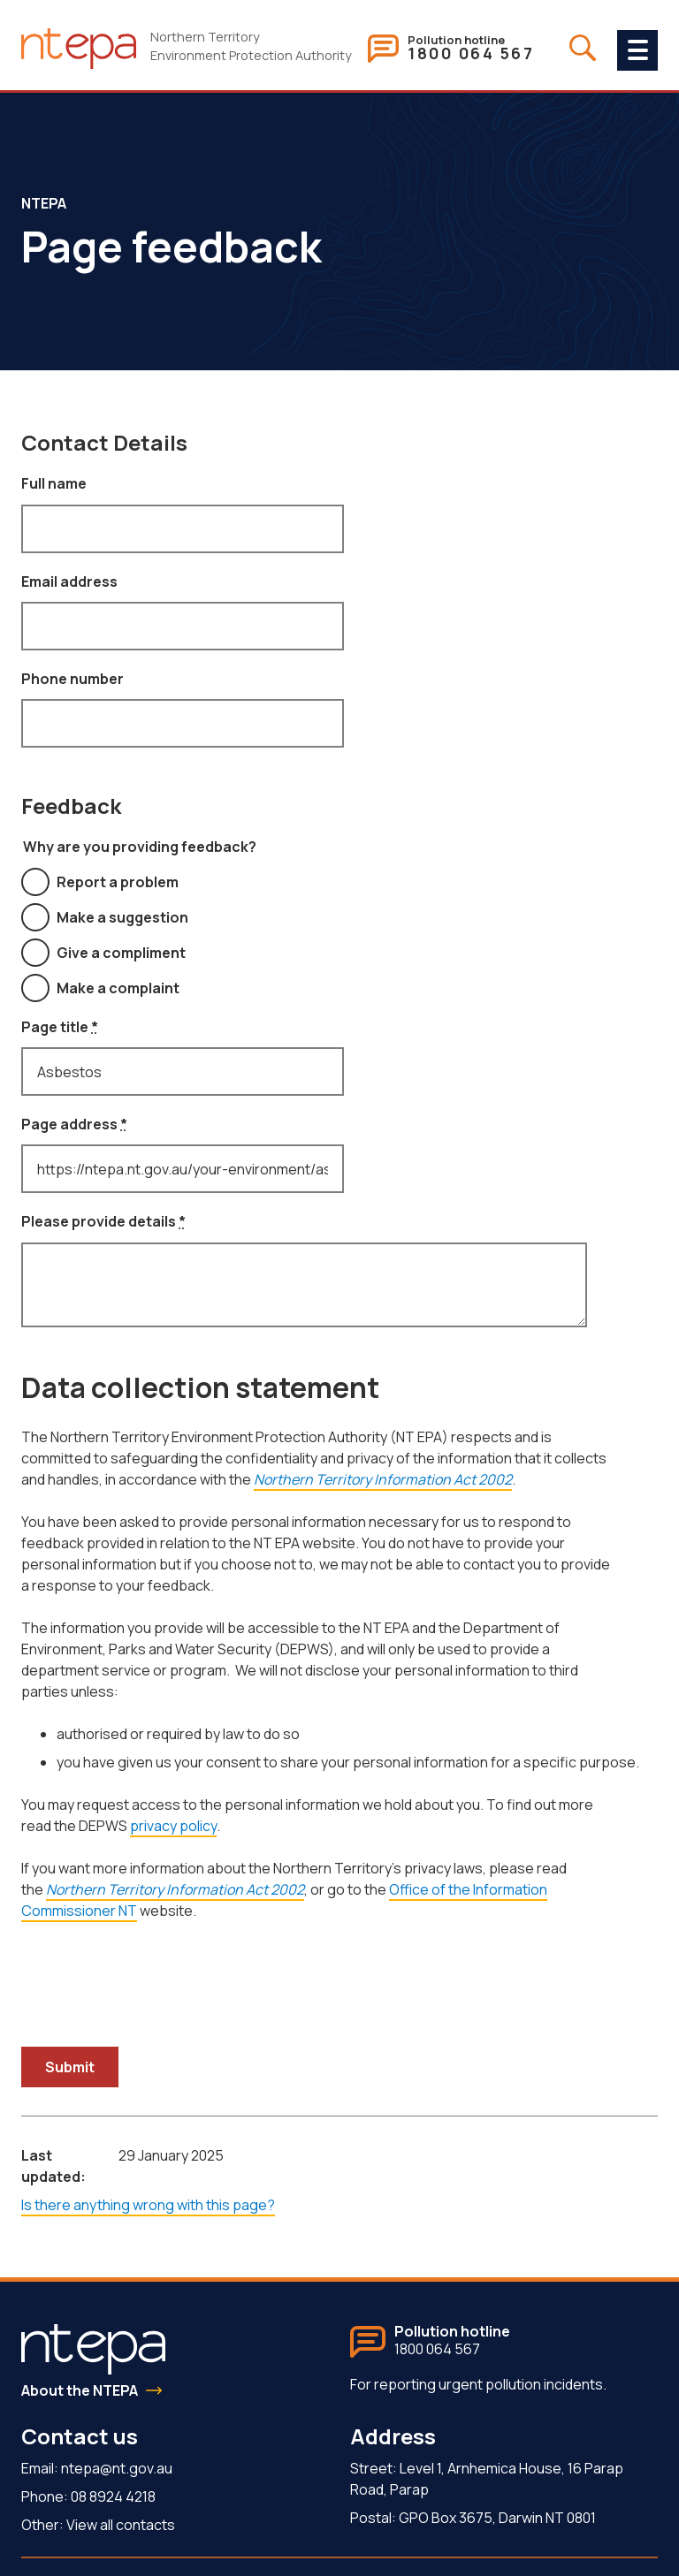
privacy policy (173, 1825)
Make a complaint (118, 988)
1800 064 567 (471, 54)
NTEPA (43, 203)
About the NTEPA (79, 2390)
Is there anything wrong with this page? (148, 2205)
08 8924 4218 (113, 2496)
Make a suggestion (122, 917)
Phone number (72, 678)
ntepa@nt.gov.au (116, 2468)
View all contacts (120, 2524)
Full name (54, 483)
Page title (59, 1027)
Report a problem (118, 882)
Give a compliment (121, 952)
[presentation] (155, 1976)
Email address (69, 581)
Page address (74, 1124)
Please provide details (103, 1221)
